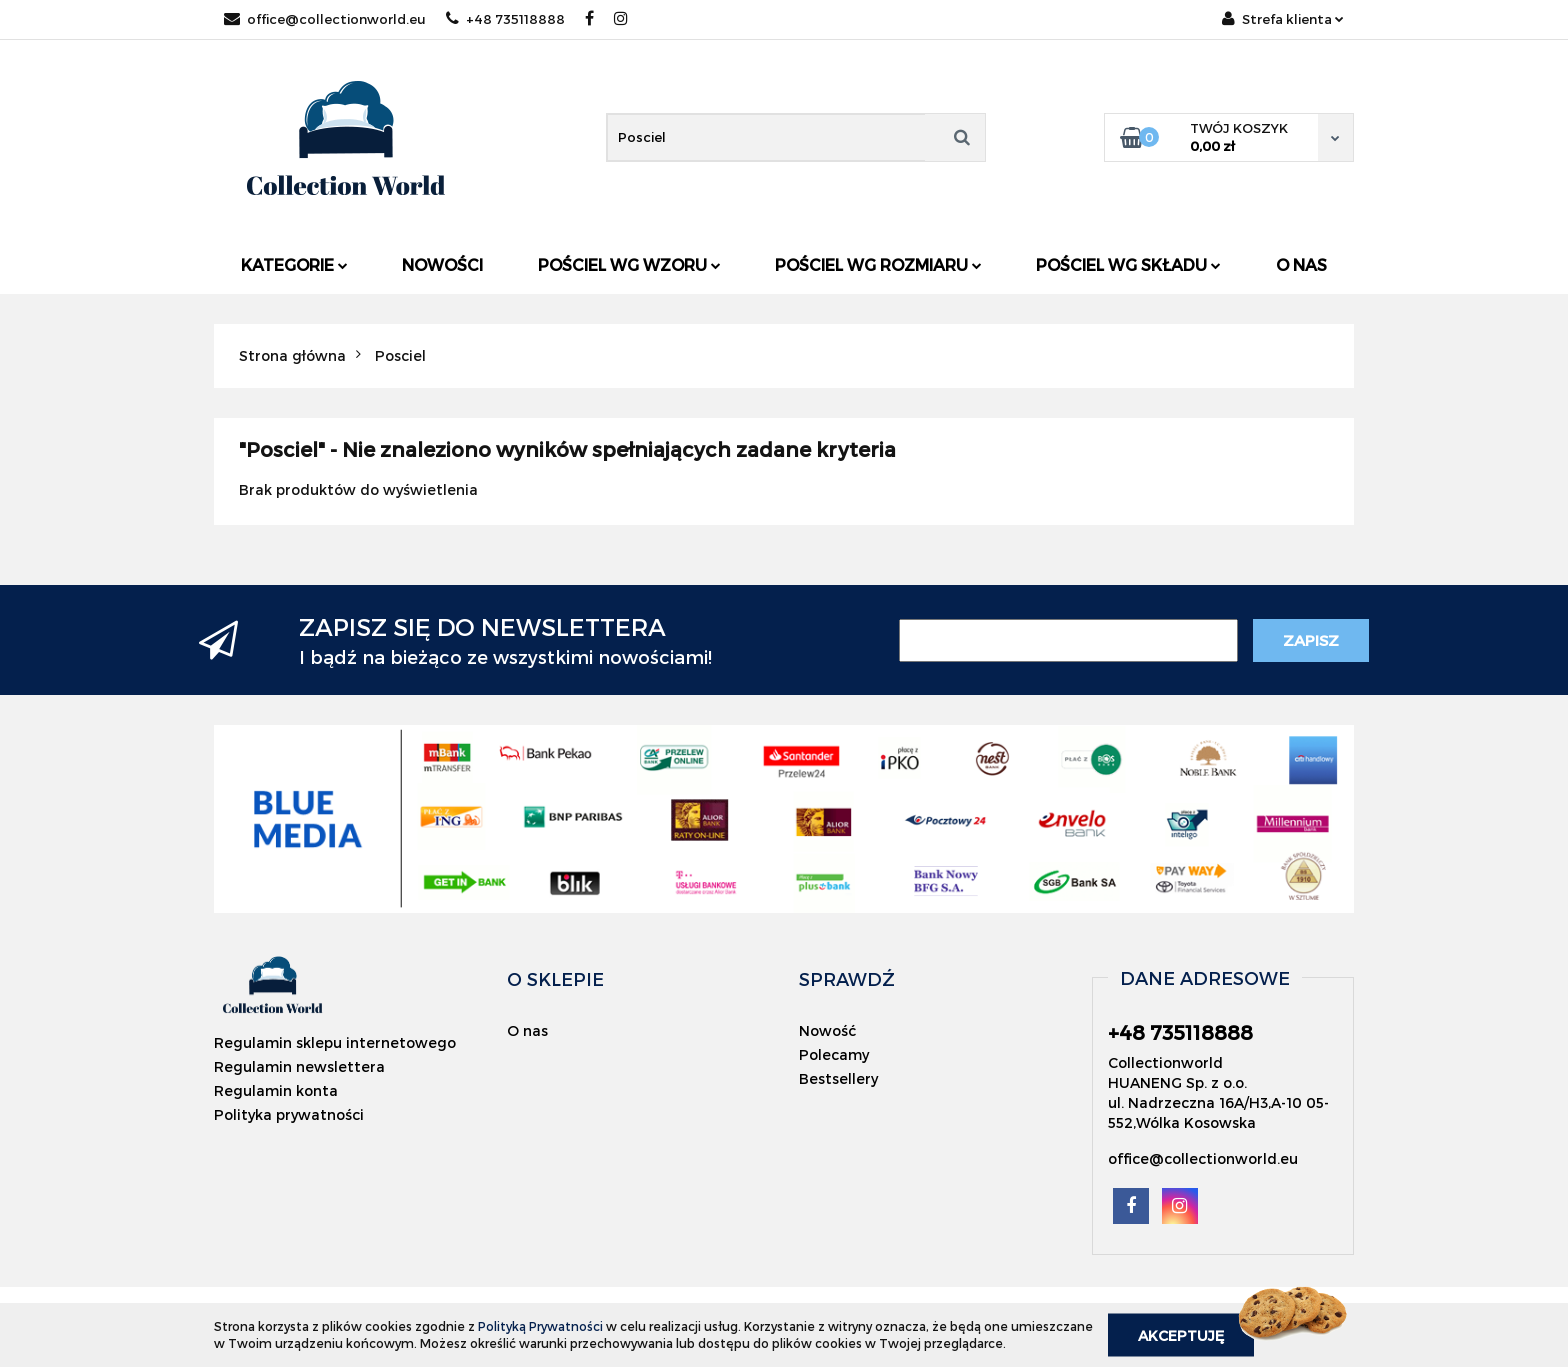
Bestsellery (838, 1078)
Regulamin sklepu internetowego (335, 1042)
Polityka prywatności (289, 1114)
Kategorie (294, 264)
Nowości (442, 264)
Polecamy (834, 1054)
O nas (1301, 264)
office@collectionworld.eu (325, 19)
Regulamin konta (276, 1090)
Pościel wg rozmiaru (878, 264)
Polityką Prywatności (540, 1326)
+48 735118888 (505, 19)
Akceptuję (1181, 1334)
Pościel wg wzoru (629, 264)
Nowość (827, 1030)
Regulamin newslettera (299, 1066)
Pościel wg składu (1128, 264)
